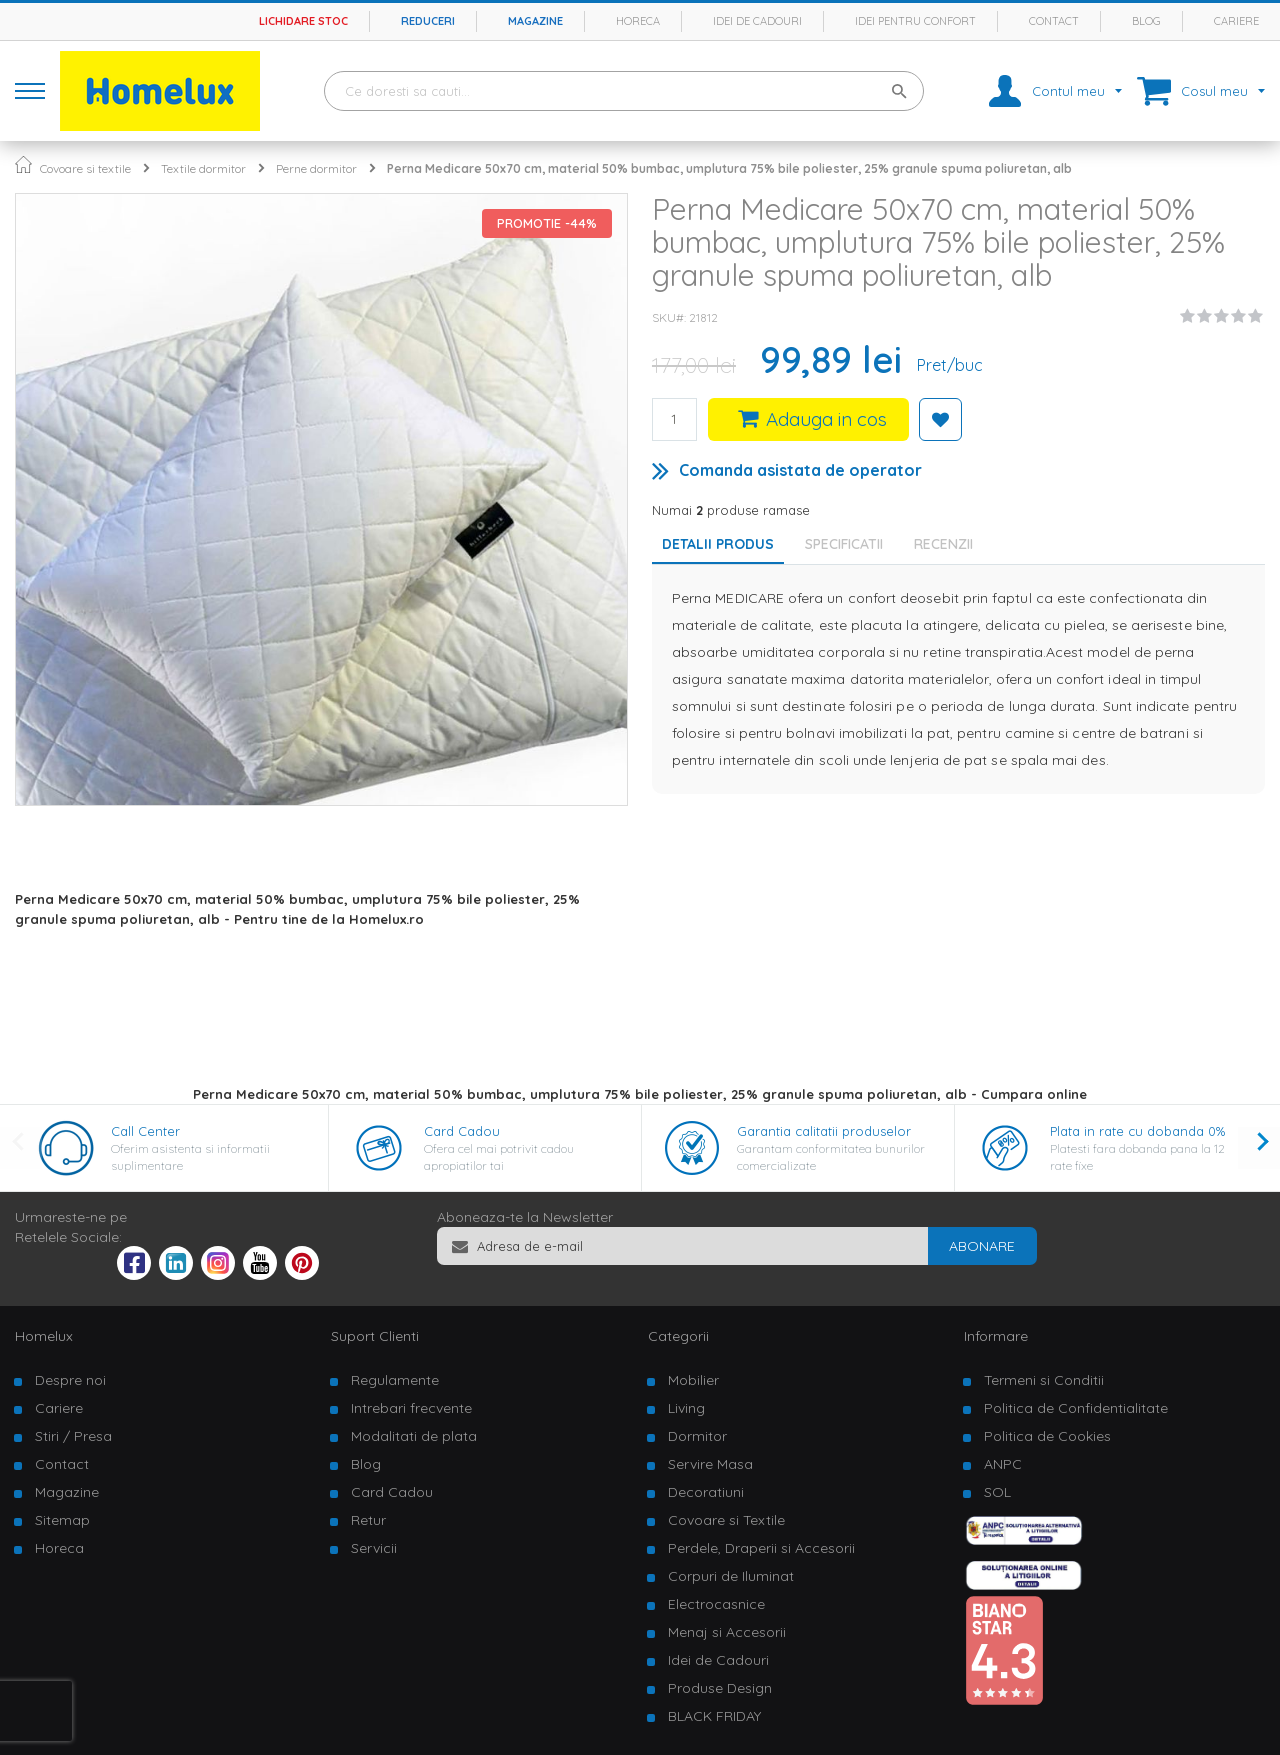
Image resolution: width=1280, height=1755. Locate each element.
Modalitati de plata (414, 1436)
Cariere (1236, 21)
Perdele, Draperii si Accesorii (761, 1548)
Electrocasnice (716, 1604)
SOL (997, 1492)
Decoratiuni (706, 1492)
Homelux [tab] (44, 1336)
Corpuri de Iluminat (731, 1576)
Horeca (638, 21)
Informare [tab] (996, 1336)
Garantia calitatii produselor (824, 1131)
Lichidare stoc (303, 21)
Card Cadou (462, 1131)
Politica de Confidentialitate (1076, 1408)
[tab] (849, 544)
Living (686, 1408)
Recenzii (943, 544)
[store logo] (160, 91)
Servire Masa (710, 1464)
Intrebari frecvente (411, 1408)
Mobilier (693, 1380)
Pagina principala (23, 164)
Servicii (374, 1548)
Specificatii (844, 544)
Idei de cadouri (757, 21)
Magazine (535, 21)
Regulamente (395, 1380)
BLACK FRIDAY (714, 1716)
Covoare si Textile (726, 1520)
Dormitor (697, 1436)
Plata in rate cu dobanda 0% (1137, 1131)
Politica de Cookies (1047, 1436)
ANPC (1003, 1464)
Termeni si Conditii (1044, 1380)
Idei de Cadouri (718, 1660)
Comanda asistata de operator (800, 470)
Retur (368, 1520)
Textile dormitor (203, 168)
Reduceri (428, 21)
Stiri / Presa (73, 1436)
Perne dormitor (316, 168)
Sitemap (62, 1520)
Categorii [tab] (678, 1336)
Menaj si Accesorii (727, 1632)
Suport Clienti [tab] (375, 1336)
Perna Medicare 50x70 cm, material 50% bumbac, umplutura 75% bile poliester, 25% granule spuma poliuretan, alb (729, 168)
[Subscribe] (982, 1246)
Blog (1146, 21)
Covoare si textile (85, 168)
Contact (1054, 21)
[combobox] (624, 91)
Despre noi (70, 1380)
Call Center (145, 1131)
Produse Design (720, 1688)
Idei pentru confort (915, 21)
